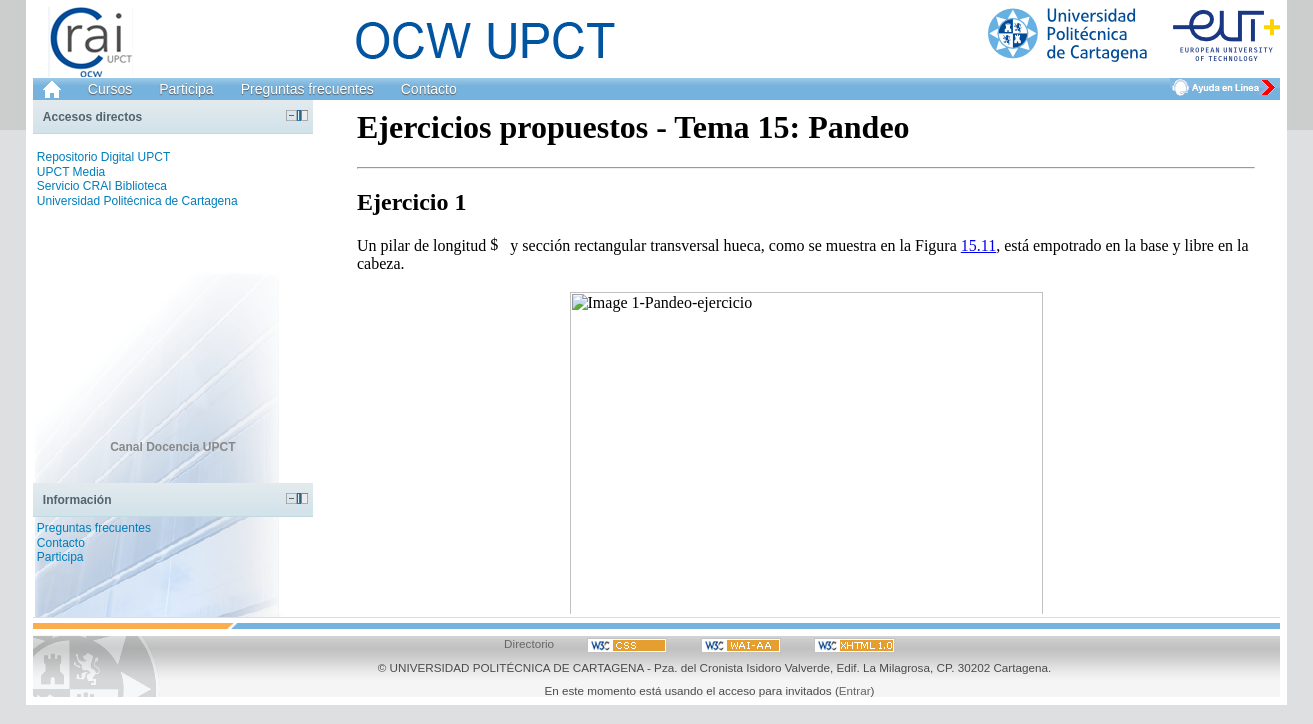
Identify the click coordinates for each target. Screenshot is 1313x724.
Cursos (110, 89)
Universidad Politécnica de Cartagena (137, 201)
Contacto (429, 89)
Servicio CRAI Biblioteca (102, 186)
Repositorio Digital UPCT (103, 157)
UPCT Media (71, 172)
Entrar (855, 690)
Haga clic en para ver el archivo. (806, 357)
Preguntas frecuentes (307, 89)
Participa (186, 89)
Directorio (529, 643)
